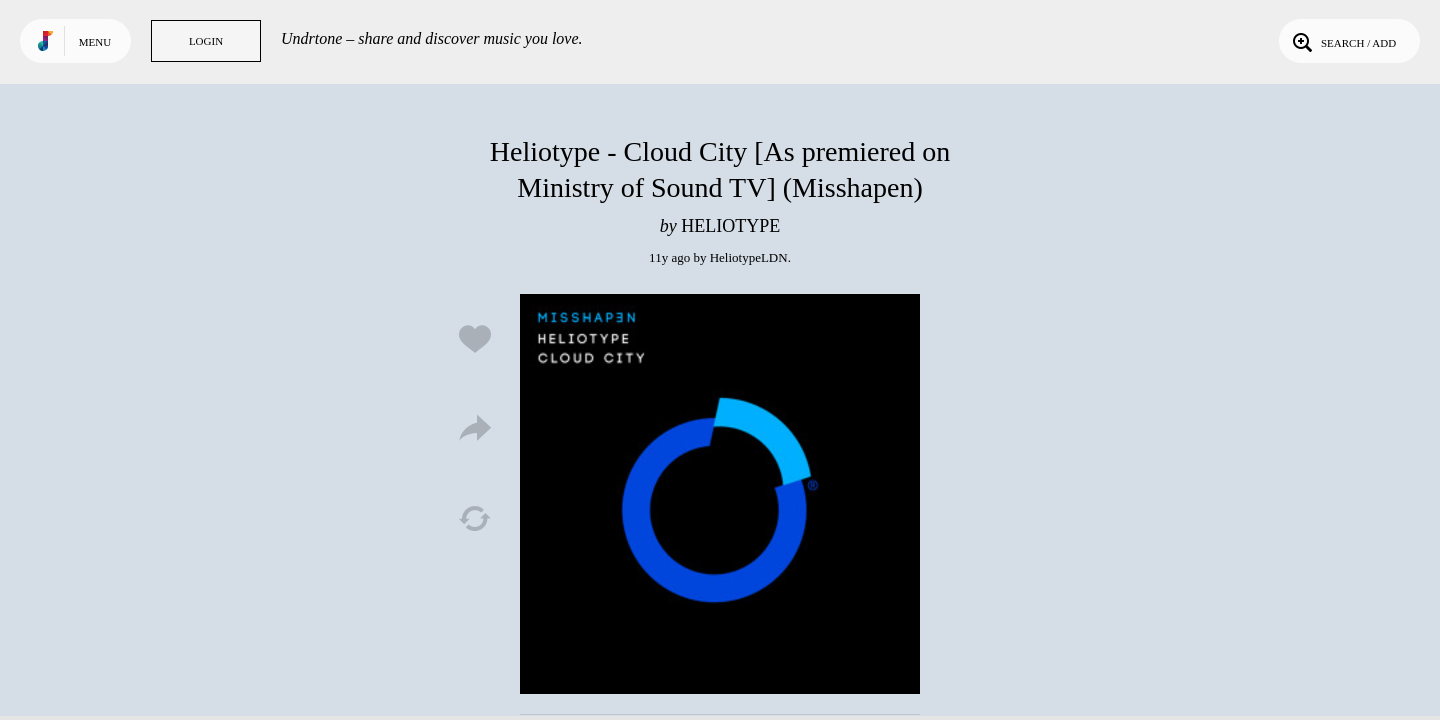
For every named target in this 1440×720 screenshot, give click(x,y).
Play (720, 494)
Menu (95, 42)
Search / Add (1342, 41)
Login (206, 41)
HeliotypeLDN (749, 257)
